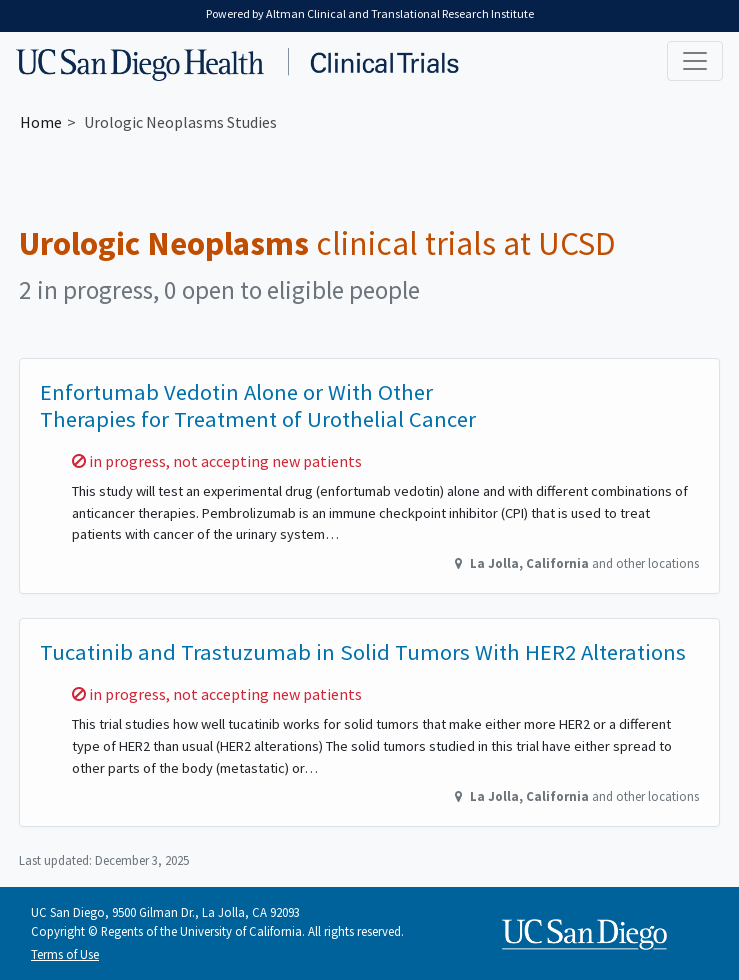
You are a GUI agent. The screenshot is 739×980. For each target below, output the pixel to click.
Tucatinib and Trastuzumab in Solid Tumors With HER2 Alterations (363, 652)
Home (41, 122)
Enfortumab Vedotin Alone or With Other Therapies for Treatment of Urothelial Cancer (258, 405)
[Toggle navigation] (695, 61)
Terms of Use (65, 954)
